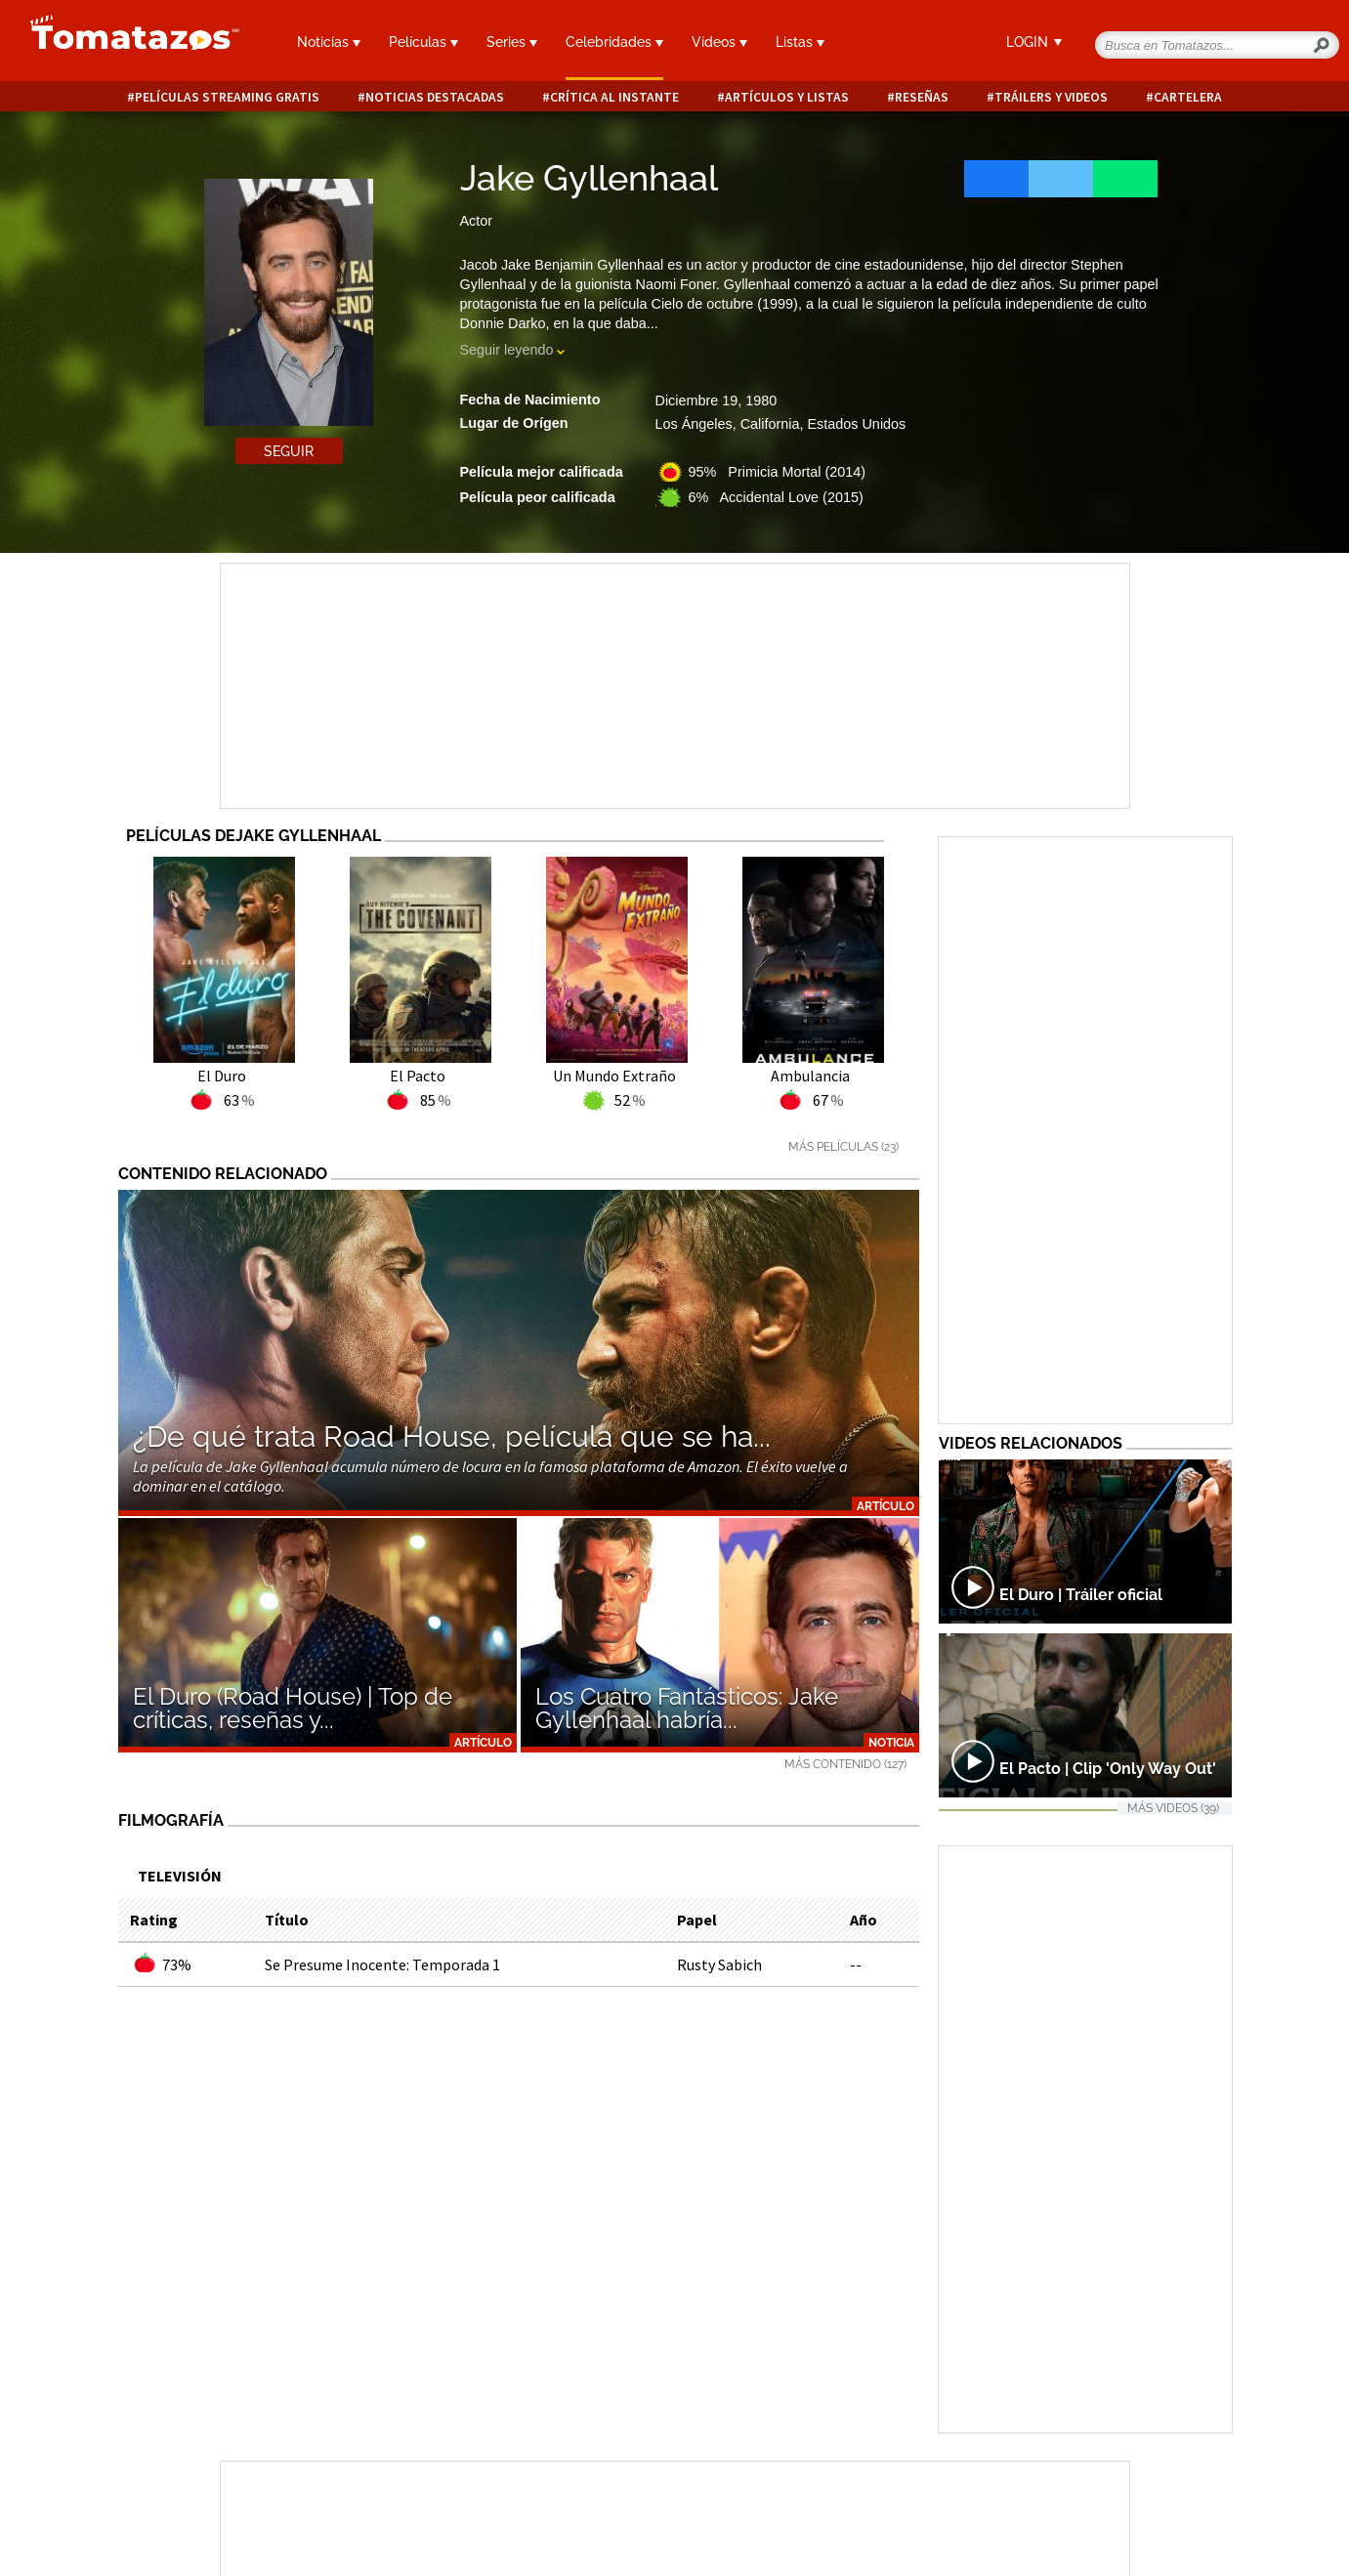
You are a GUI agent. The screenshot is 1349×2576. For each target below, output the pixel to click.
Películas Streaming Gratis (227, 97)
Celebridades (614, 42)
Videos (719, 42)
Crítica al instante (614, 97)
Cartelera (1188, 97)
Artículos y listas (787, 97)
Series (511, 42)
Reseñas (922, 97)
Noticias (328, 42)
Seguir (289, 451)
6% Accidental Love (776, 497)
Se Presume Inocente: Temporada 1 (382, 1964)
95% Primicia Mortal (777, 472)
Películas (423, 42)
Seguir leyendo (507, 350)
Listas (800, 42)
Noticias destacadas (434, 97)
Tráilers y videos (1051, 97)
